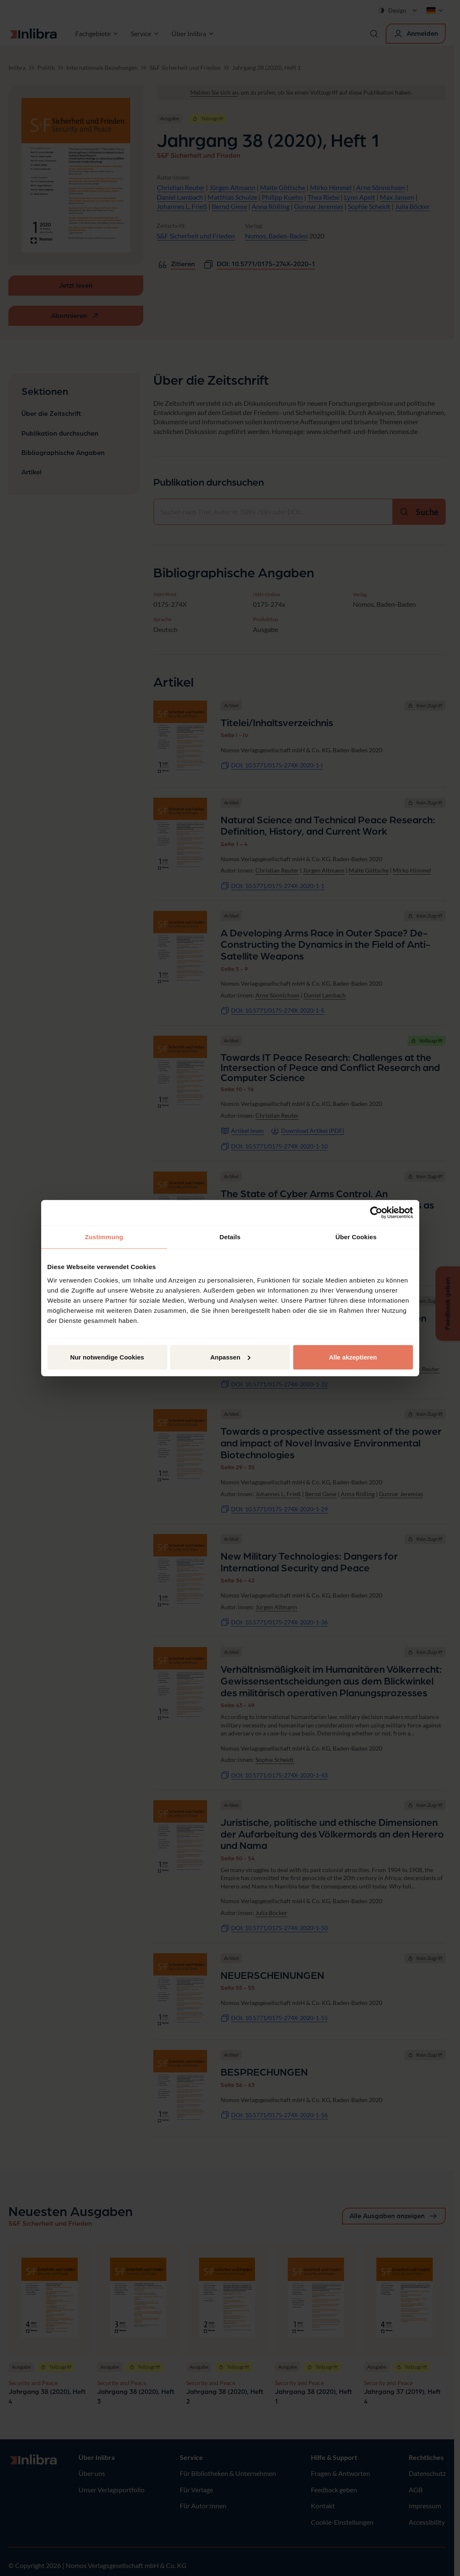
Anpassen (230, 1356)
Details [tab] (230, 1236)
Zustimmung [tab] (104, 1236)
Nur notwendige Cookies (107, 1356)
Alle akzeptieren (353, 1356)
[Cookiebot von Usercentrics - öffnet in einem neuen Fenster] (376, 1212)
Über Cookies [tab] (356, 1236)
